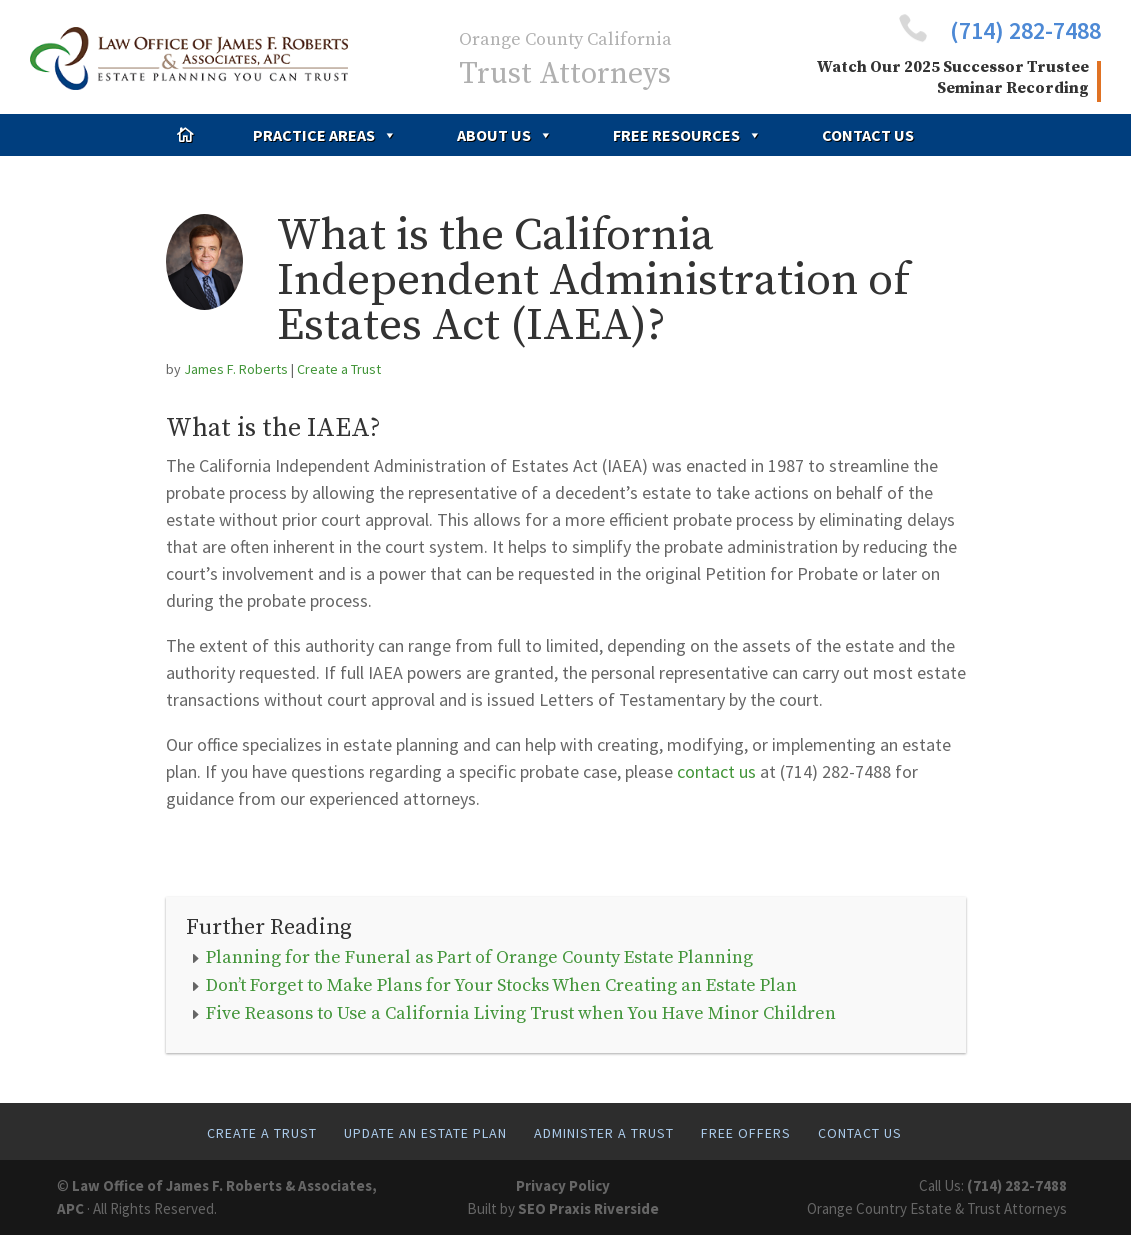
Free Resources (687, 135)
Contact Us (868, 135)
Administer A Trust (604, 1133)
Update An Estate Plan (425, 1133)
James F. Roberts (236, 369)
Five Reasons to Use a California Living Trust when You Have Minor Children (521, 1013)
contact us (716, 771)
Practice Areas (325, 135)
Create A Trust (262, 1133)
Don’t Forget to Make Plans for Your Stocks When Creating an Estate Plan (501, 985)
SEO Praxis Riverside (588, 1208)
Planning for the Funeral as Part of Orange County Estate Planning (479, 957)
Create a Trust (339, 369)
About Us (505, 135)
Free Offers (746, 1133)
